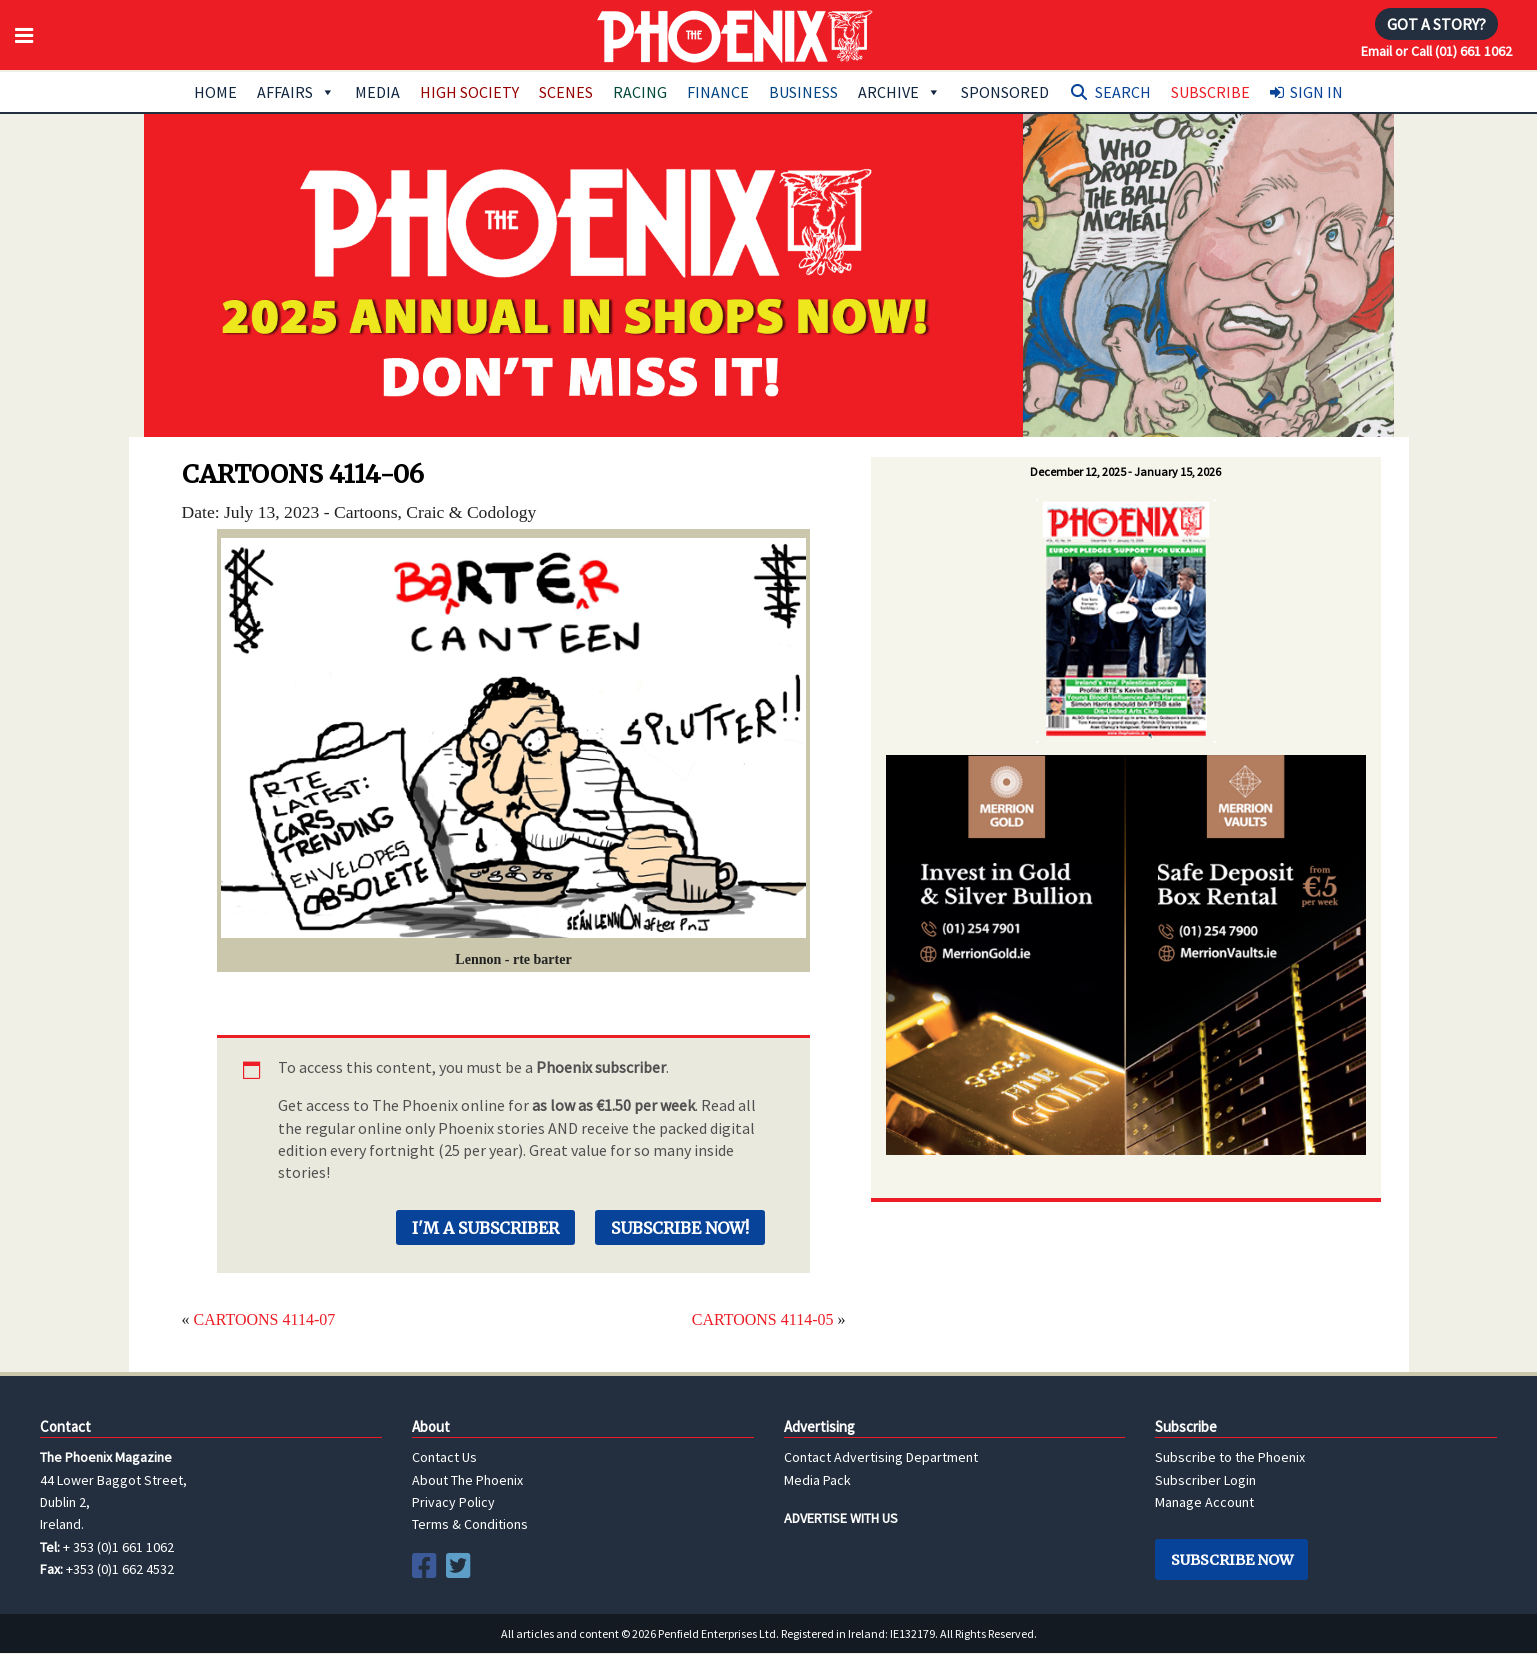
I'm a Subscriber (485, 1228)
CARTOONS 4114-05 (763, 1319)
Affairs (296, 92)
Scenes (566, 92)
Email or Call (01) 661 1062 (1436, 51)
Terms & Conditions (470, 1524)
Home (215, 92)
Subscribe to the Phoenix (1230, 1457)
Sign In (1316, 92)
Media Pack (817, 1480)
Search (1123, 92)
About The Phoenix (467, 1480)
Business (803, 92)
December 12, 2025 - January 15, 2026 (1125, 471)
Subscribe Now (1232, 1560)
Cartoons (366, 512)
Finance (718, 92)
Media (377, 92)
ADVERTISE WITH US (841, 1518)
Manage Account (1204, 1502)
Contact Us (444, 1457)
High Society (469, 92)
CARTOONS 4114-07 (265, 1319)
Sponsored (1005, 92)
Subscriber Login (1205, 1480)
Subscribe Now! (680, 1228)
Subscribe (1210, 92)
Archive (899, 92)
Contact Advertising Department (881, 1457)
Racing (640, 92)
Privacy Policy (453, 1502)
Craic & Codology (471, 512)
